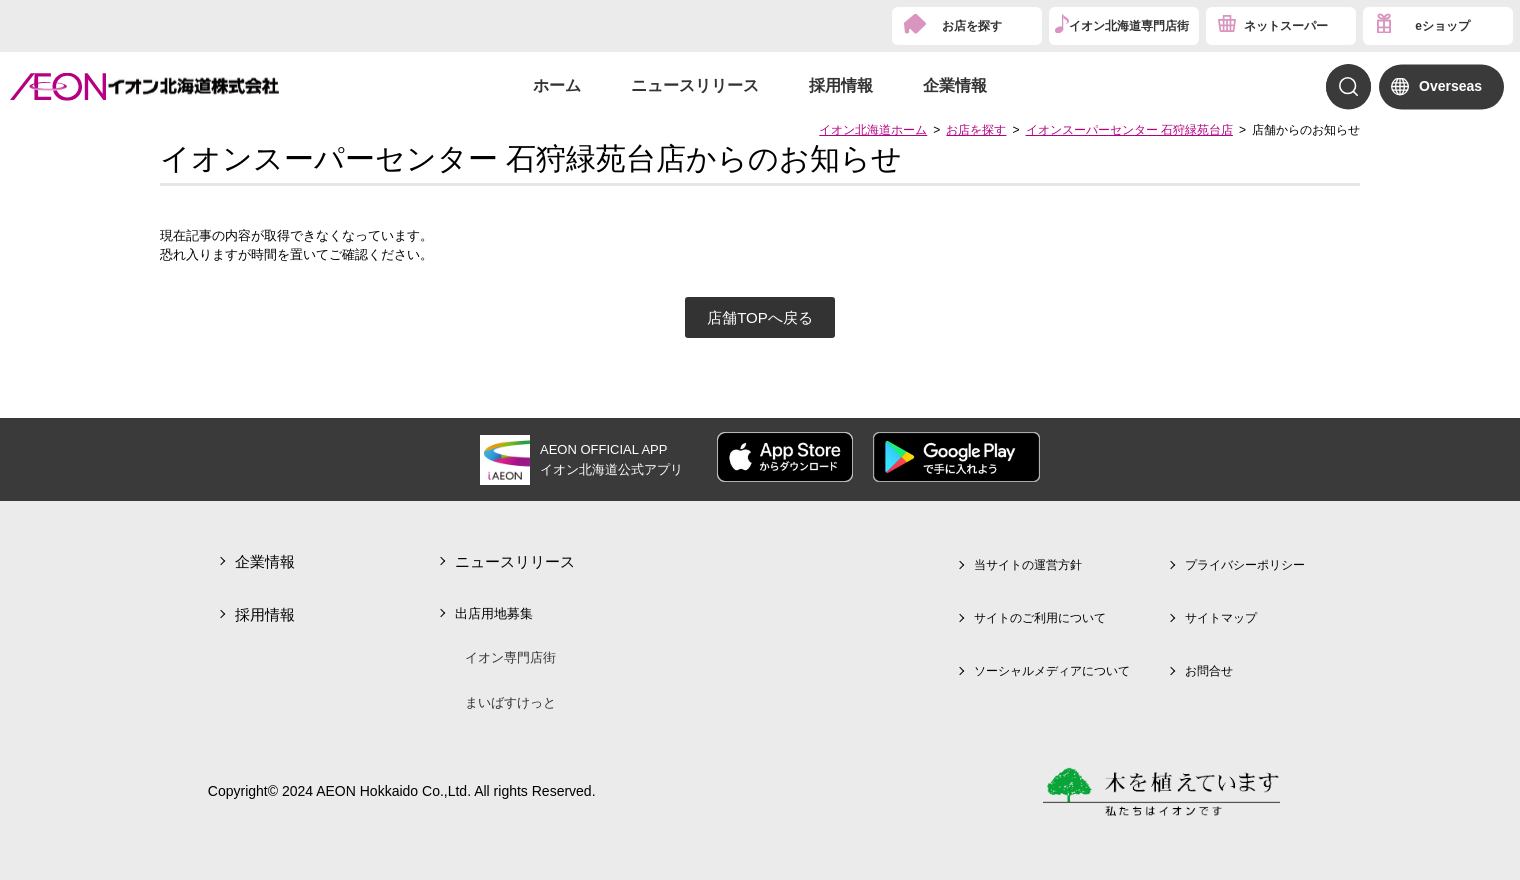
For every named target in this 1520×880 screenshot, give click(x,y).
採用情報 (841, 85)
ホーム (557, 85)
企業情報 (955, 85)
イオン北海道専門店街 (1129, 26)
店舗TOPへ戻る (760, 317)
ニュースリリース (695, 85)
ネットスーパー (1286, 26)
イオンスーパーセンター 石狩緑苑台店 (1129, 130)
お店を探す (972, 26)
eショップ (1442, 26)
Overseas (1450, 86)
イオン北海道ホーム (873, 130)
